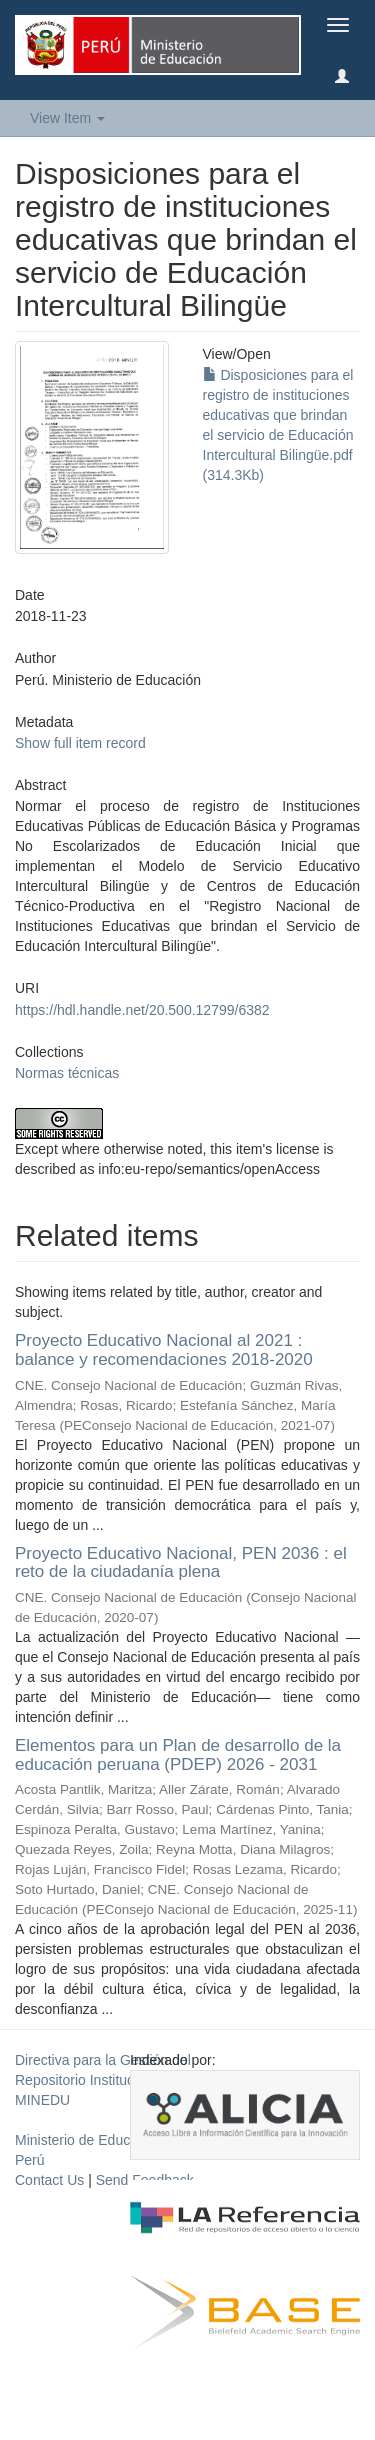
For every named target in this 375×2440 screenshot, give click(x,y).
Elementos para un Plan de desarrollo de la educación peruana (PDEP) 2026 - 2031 (178, 1755)
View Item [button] (67, 118)
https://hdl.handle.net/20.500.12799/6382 (142, 1010)
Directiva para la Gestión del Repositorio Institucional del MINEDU (103, 2080)
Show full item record (80, 743)
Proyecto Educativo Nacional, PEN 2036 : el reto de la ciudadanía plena (181, 1563)
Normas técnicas (67, 1073)
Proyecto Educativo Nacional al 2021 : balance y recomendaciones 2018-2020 (164, 1350)
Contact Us (49, 2180)
